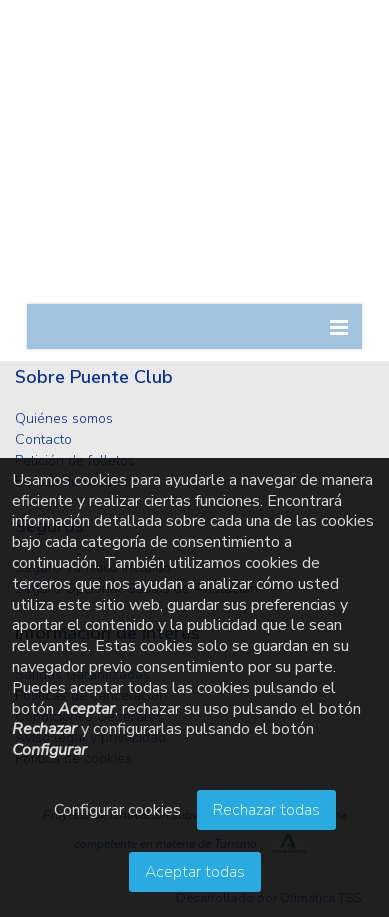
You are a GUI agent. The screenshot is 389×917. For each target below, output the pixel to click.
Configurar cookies (117, 810)
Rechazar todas (266, 810)
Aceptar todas (195, 872)
